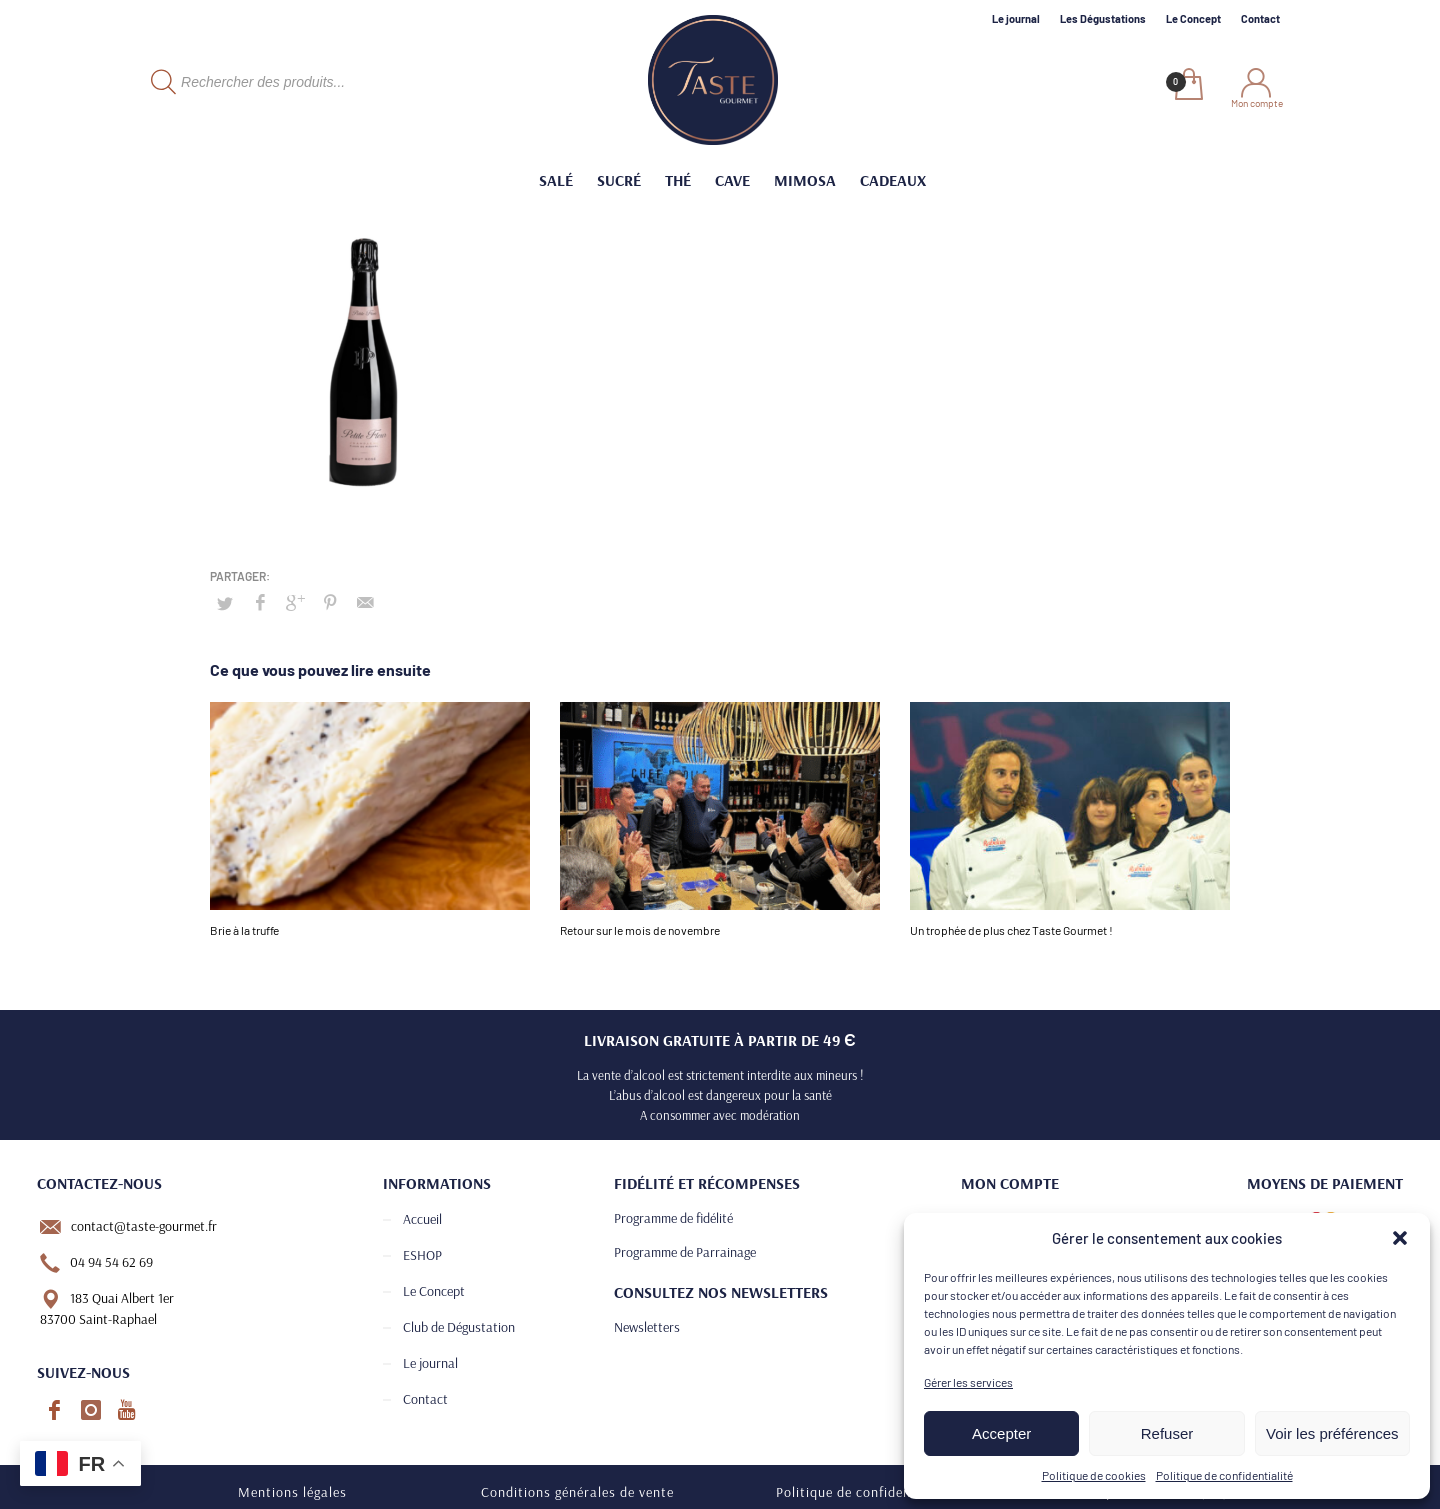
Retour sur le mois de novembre (640, 930)
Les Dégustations (1103, 18)
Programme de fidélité (673, 1218)
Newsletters (647, 1327)
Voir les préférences (1332, 1433)
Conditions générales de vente (577, 1492)
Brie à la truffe (244, 930)
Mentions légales (292, 1492)
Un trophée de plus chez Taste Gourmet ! (1011, 930)
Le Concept (1193, 18)
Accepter (1001, 1433)
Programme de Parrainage (685, 1252)
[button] (1400, 1238)
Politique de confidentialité (1224, 1475)
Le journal (1016, 18)
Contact (1260, 18)
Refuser (1167, 1433)
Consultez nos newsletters (721, 1292)
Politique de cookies (1094, 1475)
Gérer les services (968, 1382)
